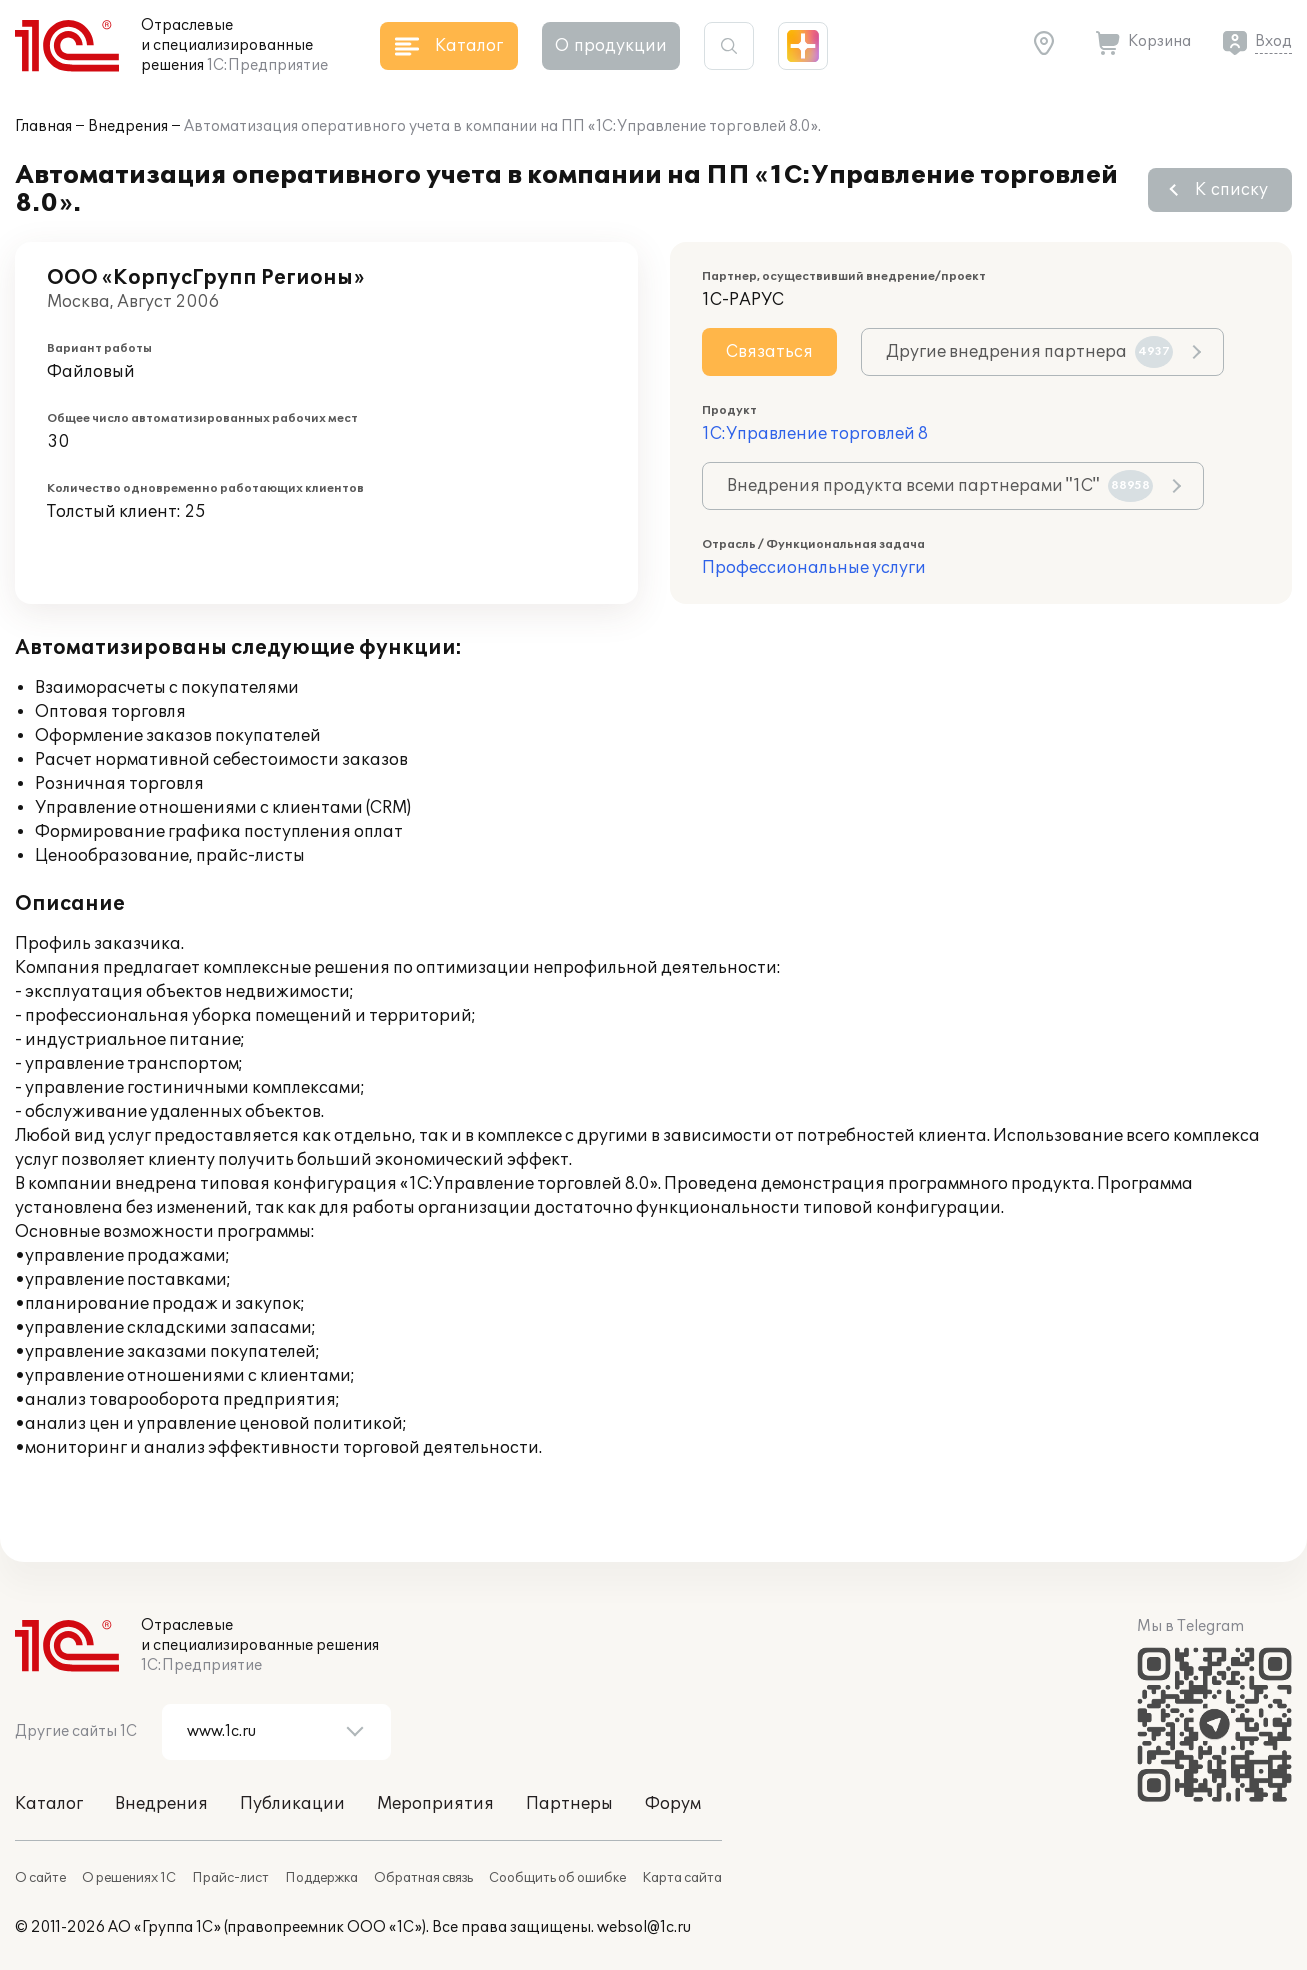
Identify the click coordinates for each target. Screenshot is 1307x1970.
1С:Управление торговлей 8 (815, 434)
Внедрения (128, 126)
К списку (1231, 190)
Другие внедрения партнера (1029, 352)
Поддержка (321, 1878)
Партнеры (569, 1804)
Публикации (292, 1804)
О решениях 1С (129, 1878)
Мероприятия (435, 1804)
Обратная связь (423, 1878)
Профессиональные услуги (814, 568)
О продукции (611, 46)
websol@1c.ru (644, 1927)
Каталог (49, 1804)
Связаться (769, 352)
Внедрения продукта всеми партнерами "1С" (940, 486)
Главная (43, 126)
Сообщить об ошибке (557, 1878)
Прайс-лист (230, 1878)
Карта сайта (682, 1878)
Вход (1273, 41)
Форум (673, 1804)
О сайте (40, 1878)
